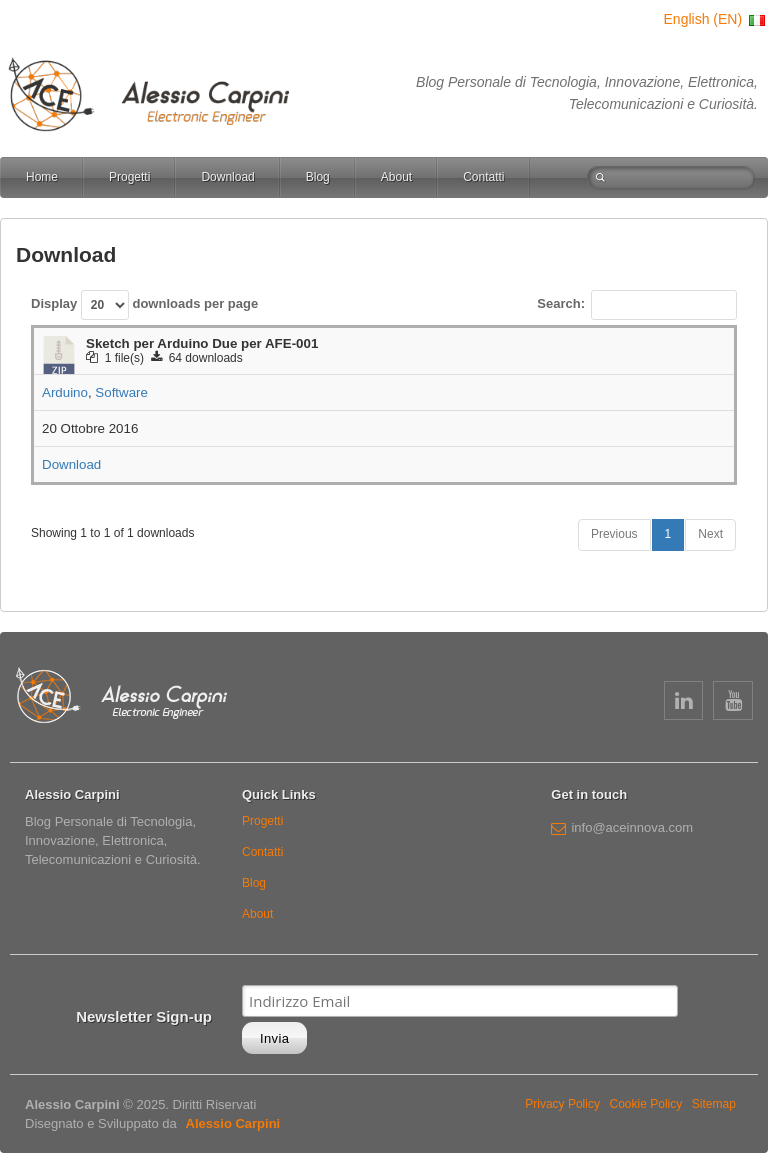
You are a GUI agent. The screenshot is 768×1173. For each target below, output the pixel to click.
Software (121, 392)
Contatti (483, 177)
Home (42, 177)
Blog (318, 177)
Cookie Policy (646, 1104)
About (396, 177)
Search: (637, 305)
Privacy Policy (562, 1104)
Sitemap (714, 1104)
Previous (614, 534)
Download (227, 177)
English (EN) (716, 19)
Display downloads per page (144, 305)
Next (710, 534)
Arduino (65, 392)
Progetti (129, 177)
